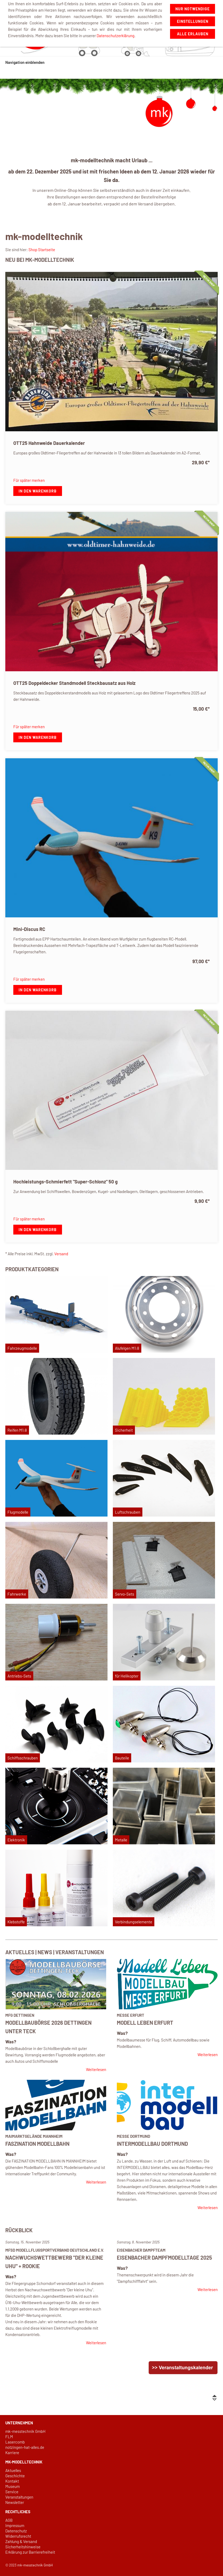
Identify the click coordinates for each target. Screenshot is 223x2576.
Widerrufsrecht (18, 2536)
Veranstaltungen (19, 2497)
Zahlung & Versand (21, 2541)
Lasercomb (15, 2442)
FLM (9, 2436)
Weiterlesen (96, 2069)
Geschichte (15, 2475)
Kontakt (12, 2481)
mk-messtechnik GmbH (25, 2431)
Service (11, 2491)
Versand (61, 1253)
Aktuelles (13, 2470)
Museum (12, 2486)
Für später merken (29, 480)
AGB (9, 2520)
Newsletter (14, 2502)
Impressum (14, 2525)
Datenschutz (16, 2530)
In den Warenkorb (38, 491)
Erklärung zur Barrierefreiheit (30, 2552)
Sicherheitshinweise (22, 2546)
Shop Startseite (41, 249)
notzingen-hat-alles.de (24, 2447)
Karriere (12, 2452)
